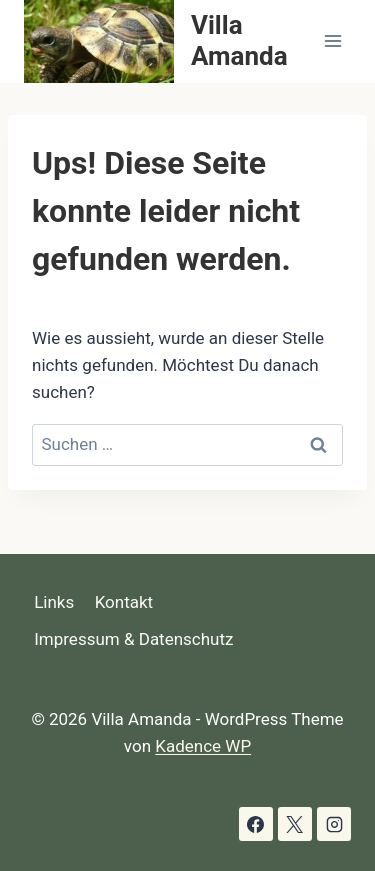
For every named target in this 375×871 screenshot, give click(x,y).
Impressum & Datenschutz (133, 639)
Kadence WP (203, 746)
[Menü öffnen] (332, 41)
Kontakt (124, 602)
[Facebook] (256, 824)
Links (54, 602)
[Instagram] (334, 824)
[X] (295, 824)
